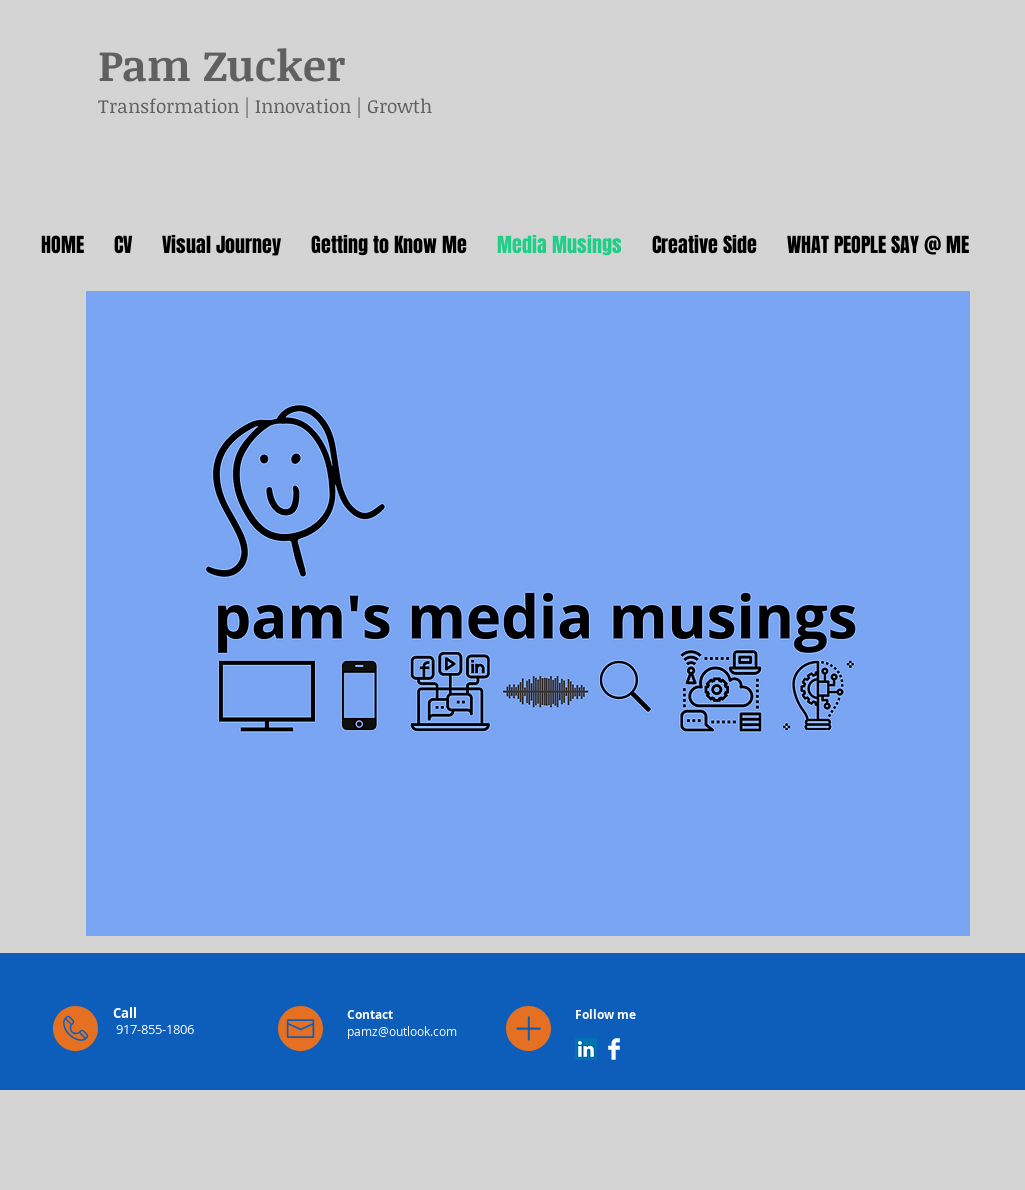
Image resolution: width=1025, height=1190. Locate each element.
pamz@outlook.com (402, 1031)
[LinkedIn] (586, 1049)
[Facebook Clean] (614, 1049)
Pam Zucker (221, 64)
